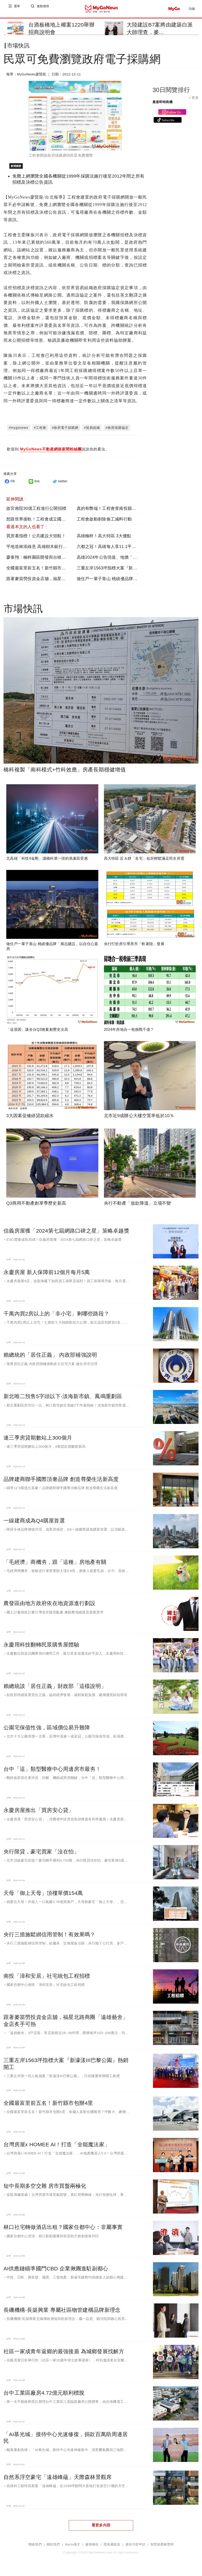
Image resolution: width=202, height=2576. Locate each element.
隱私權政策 (112, 2548)
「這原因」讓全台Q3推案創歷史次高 (37, 1033)
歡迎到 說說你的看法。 (58, 453)
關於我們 (53, 2548)
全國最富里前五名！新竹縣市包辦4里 (41, 571)
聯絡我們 (35, 2548)
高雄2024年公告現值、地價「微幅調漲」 (115, 561)
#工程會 (40, 431)
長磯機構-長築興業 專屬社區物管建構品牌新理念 (61, 2314)
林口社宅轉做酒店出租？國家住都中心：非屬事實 (63, 2231)
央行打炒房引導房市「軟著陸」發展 (134, 948)
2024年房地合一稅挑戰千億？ (129, 1033)
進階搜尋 (43, 8)
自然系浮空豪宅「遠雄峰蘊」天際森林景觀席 (57, 2481)
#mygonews (18, 431)
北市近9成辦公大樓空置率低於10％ (139, 1119)
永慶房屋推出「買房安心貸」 (38, 1814)
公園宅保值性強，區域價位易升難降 (46, 1731)
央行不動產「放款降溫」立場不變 (137, 1206)
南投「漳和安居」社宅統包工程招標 (46, 1980)
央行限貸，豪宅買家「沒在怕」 (41, 1855)
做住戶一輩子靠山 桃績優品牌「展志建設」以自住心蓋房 (130, 582)
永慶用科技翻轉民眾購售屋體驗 (41, 1648)
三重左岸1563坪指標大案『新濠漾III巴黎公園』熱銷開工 (130, 571)
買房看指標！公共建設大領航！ (36, 539)
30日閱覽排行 (171, 94)
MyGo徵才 (72, 2548)
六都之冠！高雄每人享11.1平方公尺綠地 (115, 550)
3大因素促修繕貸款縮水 (30, 1119)
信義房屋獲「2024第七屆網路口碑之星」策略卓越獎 (66, 1234)
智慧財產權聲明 (162, 2548)
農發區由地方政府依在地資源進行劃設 (49, 1607)
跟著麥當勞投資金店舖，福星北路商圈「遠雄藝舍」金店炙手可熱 (67, 582)
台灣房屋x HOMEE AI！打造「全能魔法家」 (56, 2148)
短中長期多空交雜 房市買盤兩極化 (44, 2190)
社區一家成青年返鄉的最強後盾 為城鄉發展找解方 (63, 2355)
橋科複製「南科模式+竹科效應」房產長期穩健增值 (64, 773)
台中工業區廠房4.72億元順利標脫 (43, 2396)
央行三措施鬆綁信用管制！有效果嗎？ (49, 1938)
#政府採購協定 (117, 431)
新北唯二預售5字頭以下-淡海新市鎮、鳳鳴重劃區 (62, 1400)
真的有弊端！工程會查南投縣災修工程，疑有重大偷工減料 (132, 512)
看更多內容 (101, 2529)
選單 (17, 8)
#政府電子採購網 (65, 431)
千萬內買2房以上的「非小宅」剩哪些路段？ (56, 1317)
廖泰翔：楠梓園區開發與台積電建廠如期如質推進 (53, 561)
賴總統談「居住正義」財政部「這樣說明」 (54, 1690)
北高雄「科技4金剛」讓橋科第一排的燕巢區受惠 (47, 862)
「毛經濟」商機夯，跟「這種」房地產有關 (54, 1566)
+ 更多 (194, 101)
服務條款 (92, 2548)
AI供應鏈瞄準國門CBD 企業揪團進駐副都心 (55, 2272)
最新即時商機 (162, 105)
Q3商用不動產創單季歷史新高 (36, 1206)
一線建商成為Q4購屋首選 (34, 1524)
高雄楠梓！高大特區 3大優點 (104, 539)
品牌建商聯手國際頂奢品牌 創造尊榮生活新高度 (61, 1483)
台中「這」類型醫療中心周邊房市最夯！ (52, 1773)
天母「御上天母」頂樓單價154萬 (43, 1897)
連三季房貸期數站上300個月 (37, 1441)
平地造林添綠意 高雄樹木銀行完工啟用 (43, 550)
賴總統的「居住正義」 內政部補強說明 (50, 1359)
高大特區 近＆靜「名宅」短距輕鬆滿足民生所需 (144, 862)
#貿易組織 (92, 431)
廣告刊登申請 (136, 2548)
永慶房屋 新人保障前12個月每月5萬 (46, 1276)
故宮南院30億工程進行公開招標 (36, 512)
